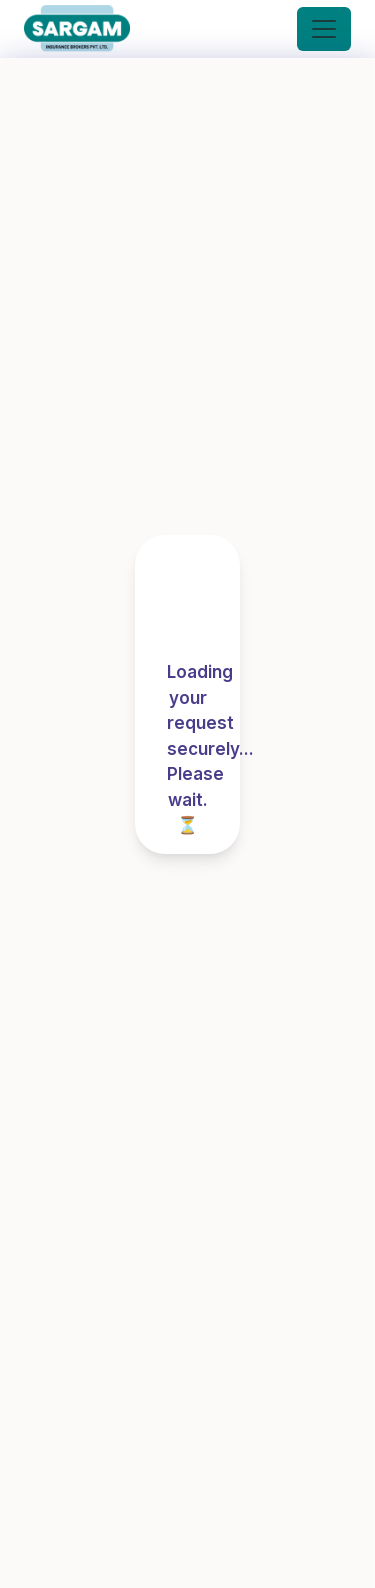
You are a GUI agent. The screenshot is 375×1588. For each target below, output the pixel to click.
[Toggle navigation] (324, 29)
